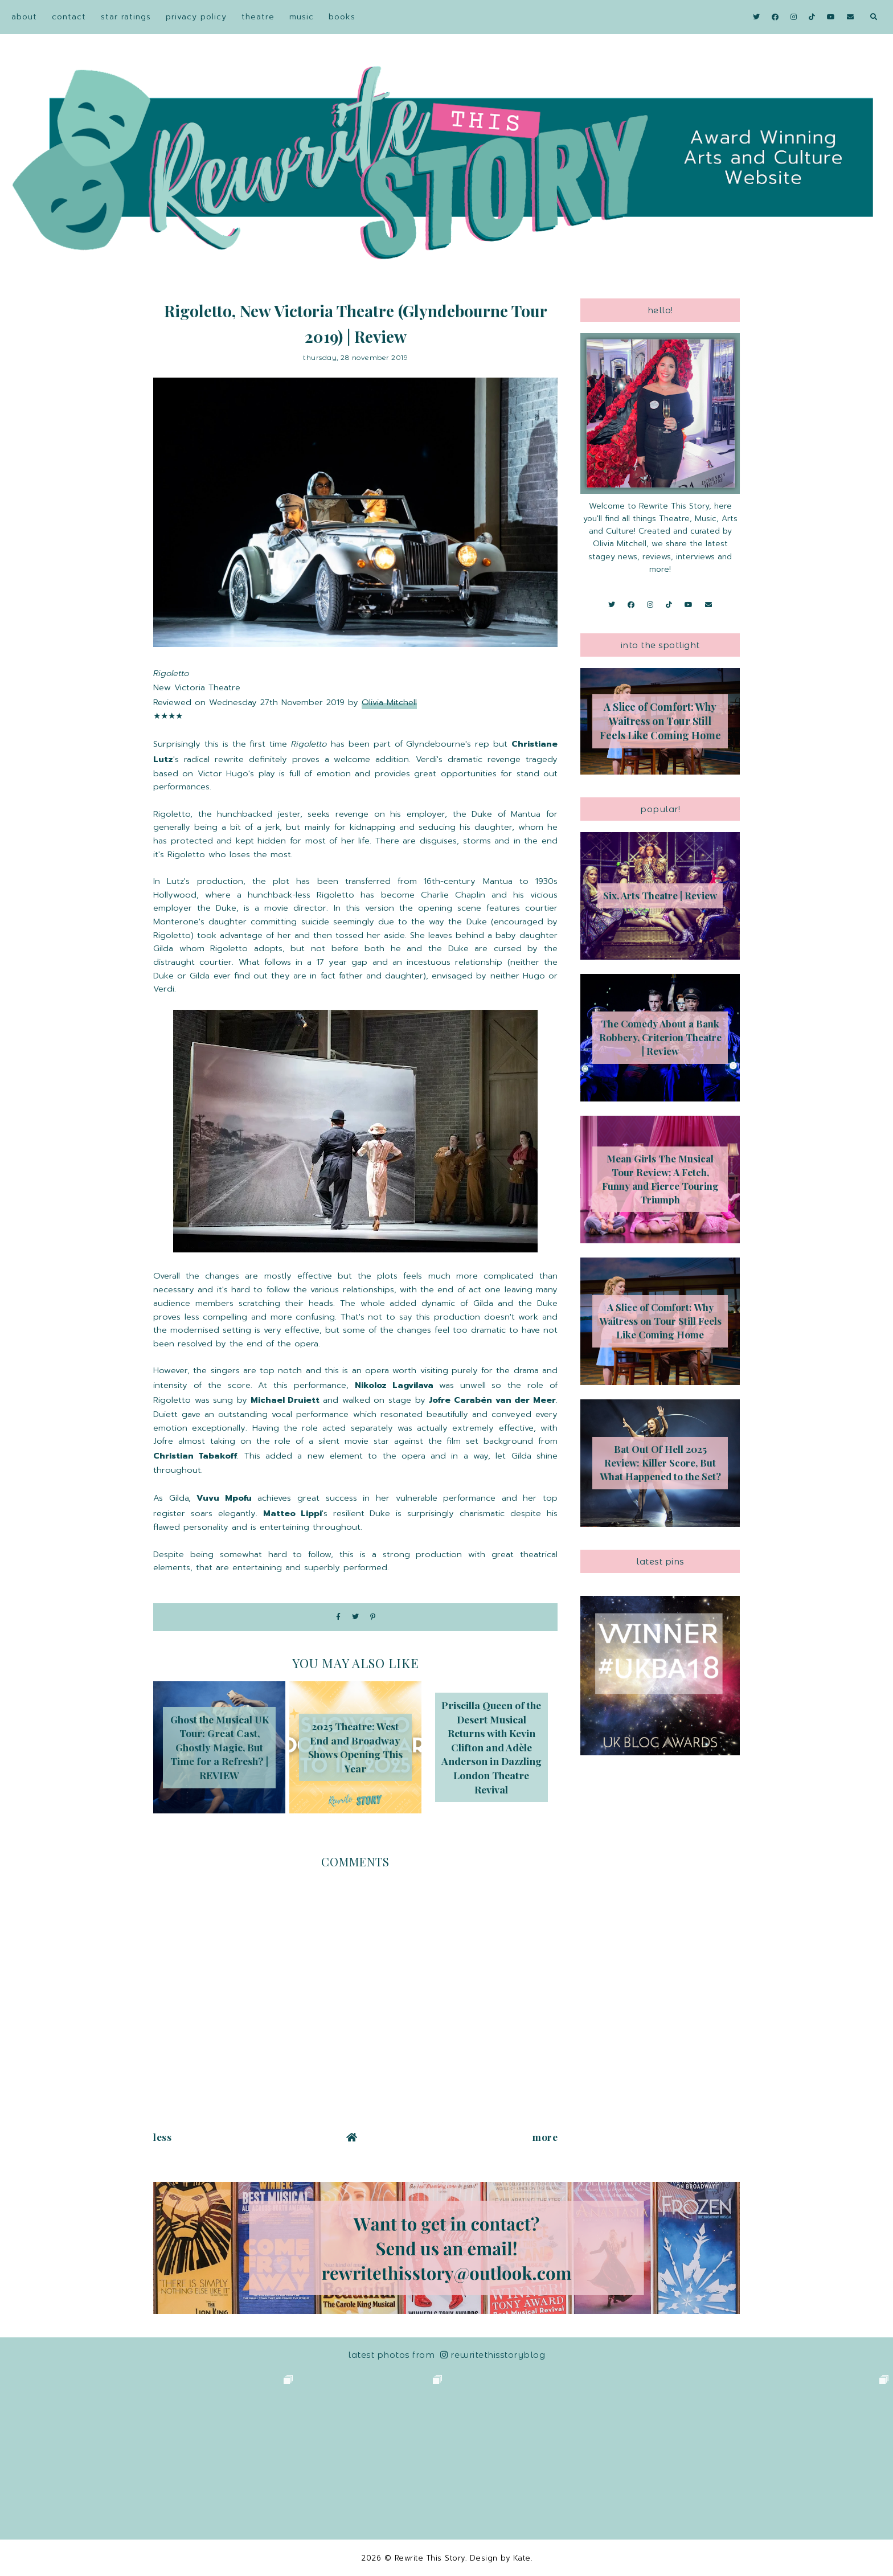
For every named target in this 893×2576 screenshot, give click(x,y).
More (545, 2137)
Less (162, 2137)
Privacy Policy (196, 17)
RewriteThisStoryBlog (493, 2354)
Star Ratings (126, 17)
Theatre (258, 17)
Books (342, 17)
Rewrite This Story (430, 2558)
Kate (522, 2558)
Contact (69, 17)
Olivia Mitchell (389, 702)
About (24, 17)
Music (301, 17)
